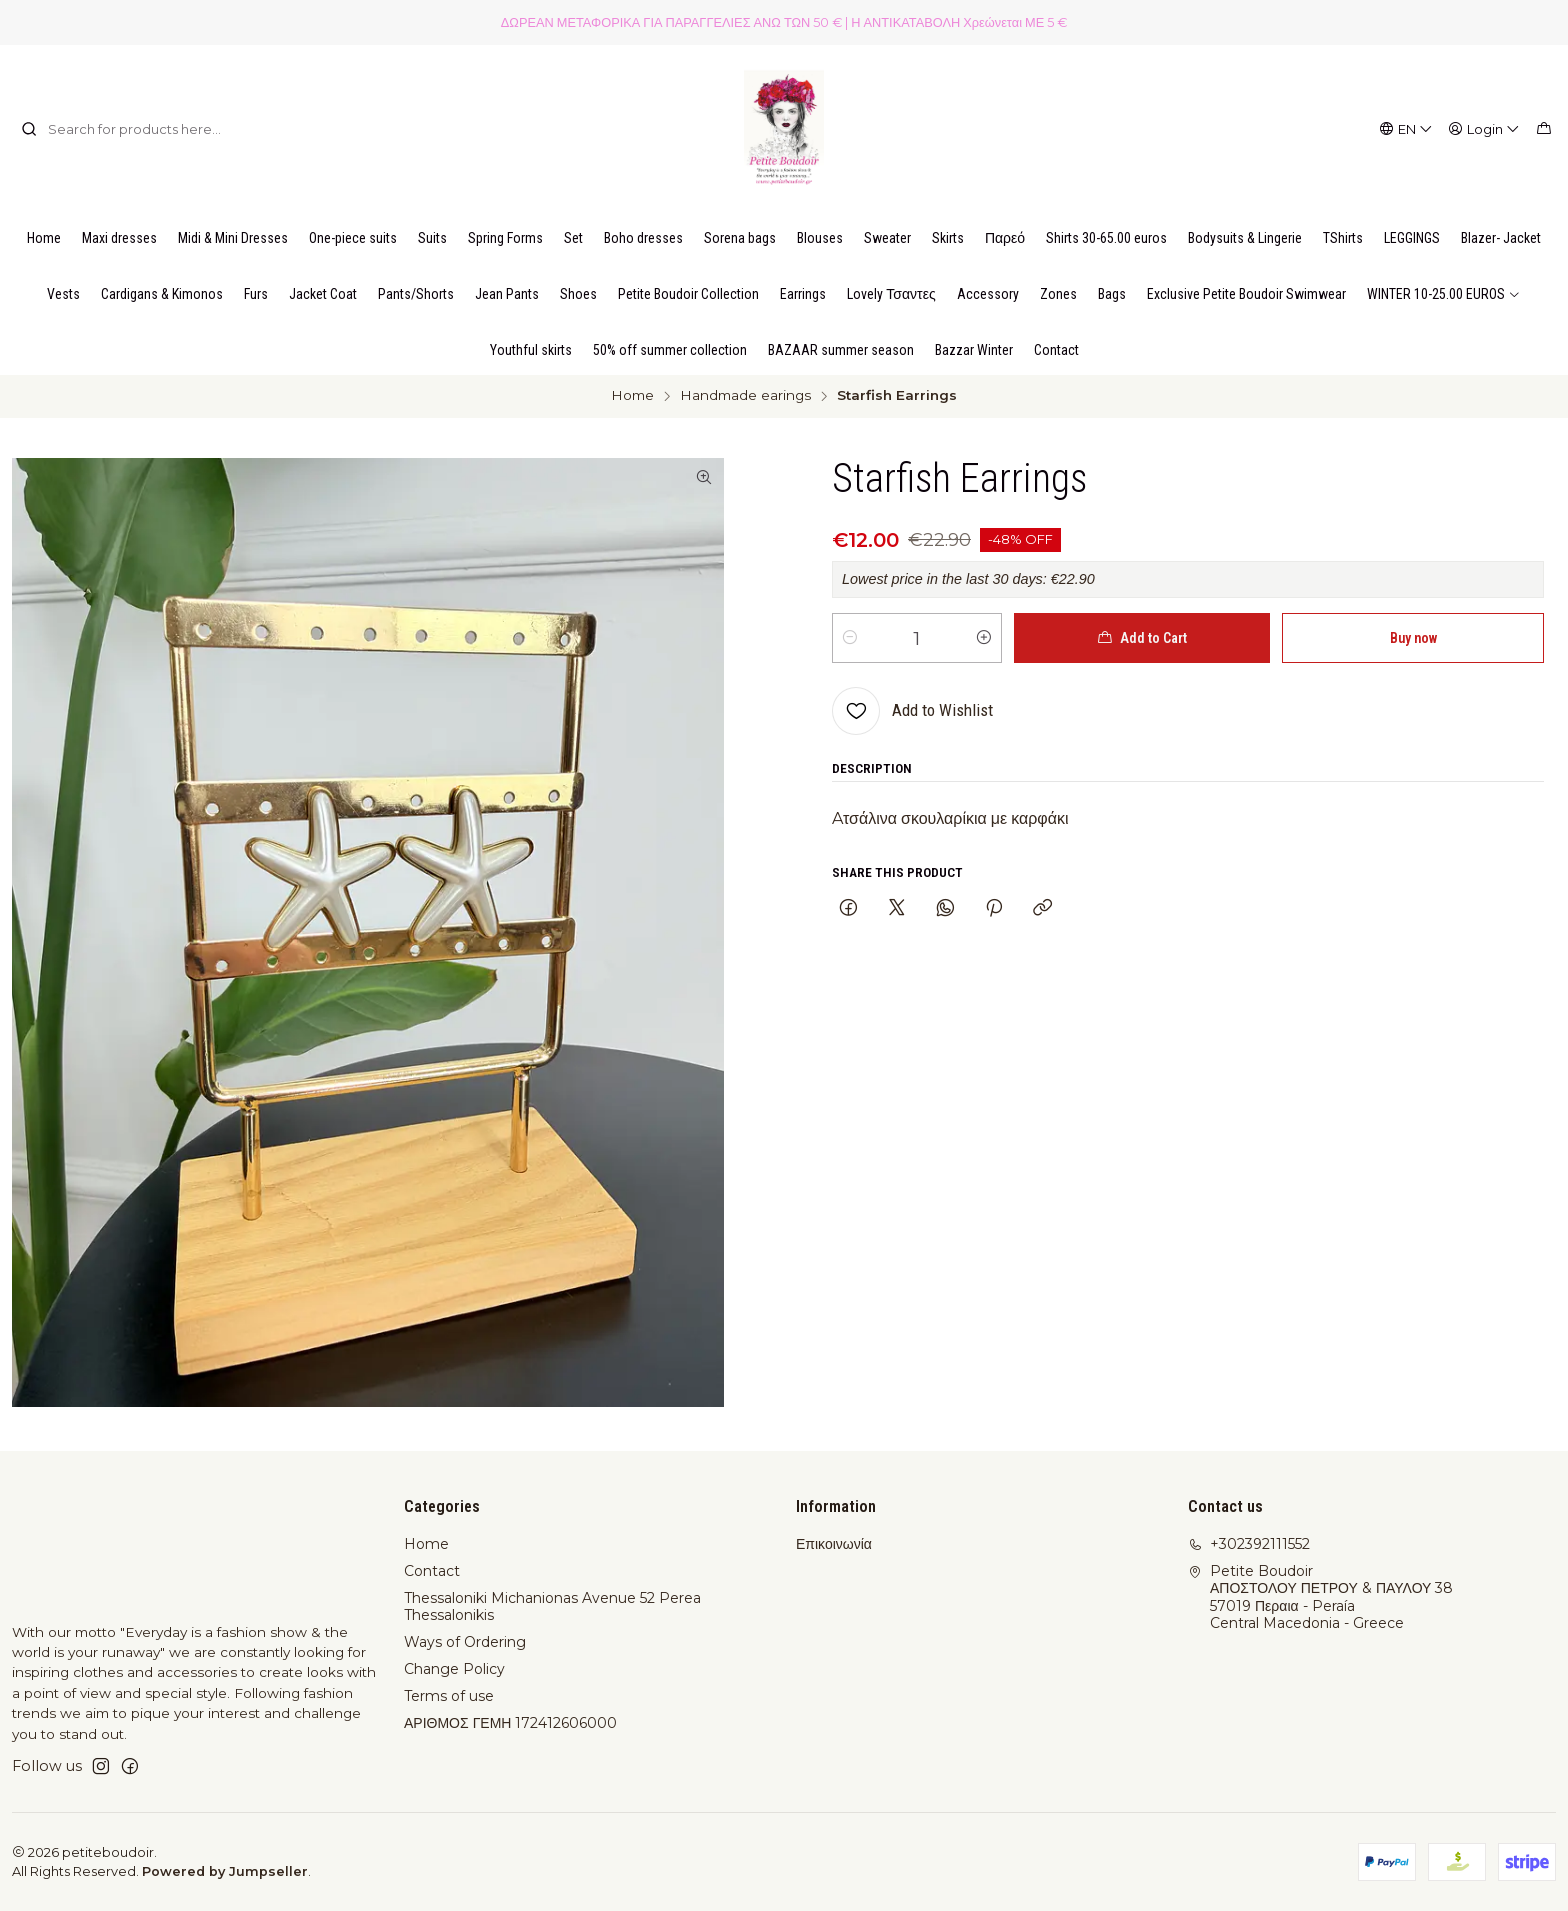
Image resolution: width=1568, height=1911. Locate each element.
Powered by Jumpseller (225, 1871)
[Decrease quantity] (850, 638)
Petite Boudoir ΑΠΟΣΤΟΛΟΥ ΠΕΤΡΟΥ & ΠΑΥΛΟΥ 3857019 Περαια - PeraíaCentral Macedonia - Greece (1320, 1597)
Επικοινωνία (834, 1544)
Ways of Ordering (465, 1642)
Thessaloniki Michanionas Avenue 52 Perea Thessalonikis (552, 1607)
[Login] (1484, 129)
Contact (432, 1571)
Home (632, 396)
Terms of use (449, 1696)
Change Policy (454, 1669)
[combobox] (123, 129)
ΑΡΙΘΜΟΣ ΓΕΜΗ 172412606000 (510, 1723)
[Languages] (1406, 129)
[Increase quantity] (984, 638)
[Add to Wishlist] (912, 711)
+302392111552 (1249, 1544)
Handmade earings (745, 396)
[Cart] (1544, 129)
